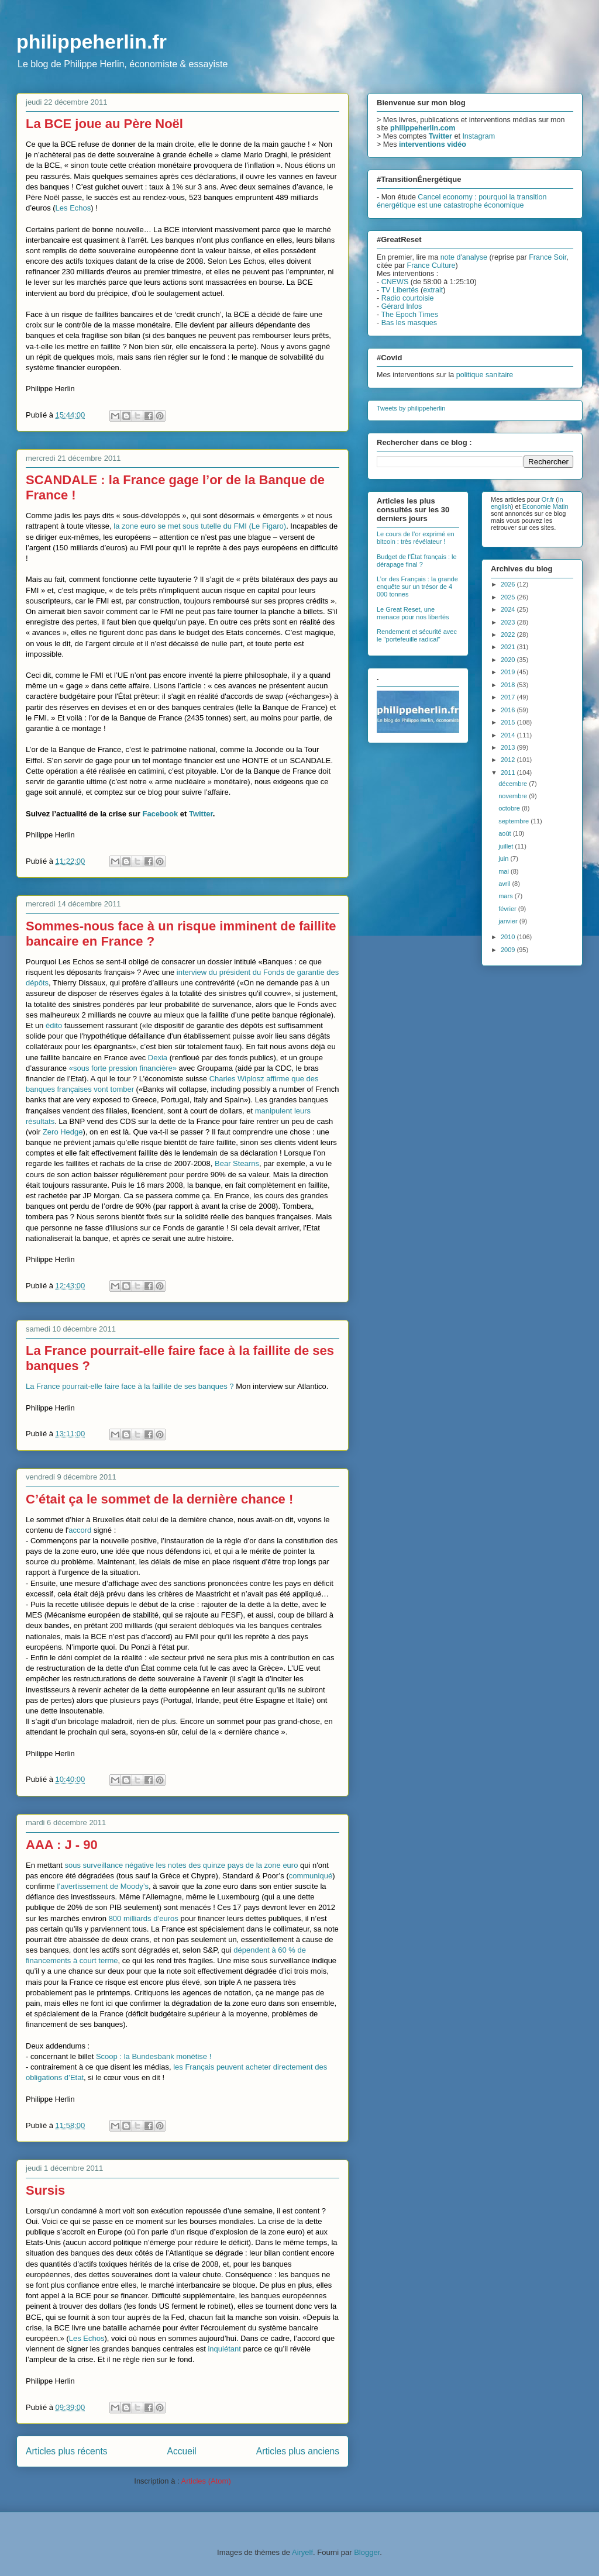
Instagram (478, 136)
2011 (509, 772)
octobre (510, 808)
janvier (508, 921)
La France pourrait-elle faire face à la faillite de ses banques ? (130, 1386)
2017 (509, 697)
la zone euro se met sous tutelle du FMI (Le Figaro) (199, 526)
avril (505, 883)
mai (504, 871)
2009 (509, 949)
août (505, 833)
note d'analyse (463, 257)
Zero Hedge (63, 1131)
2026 (509, 584)
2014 (509, 735)
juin (504, 858)
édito (54, 1025)
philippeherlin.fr (91, 41)
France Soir (547, 257)
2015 (509, 722)
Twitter (201, 813)
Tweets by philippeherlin (411, 408)
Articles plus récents (67, 2451)
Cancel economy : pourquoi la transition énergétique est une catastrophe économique (461, 201)
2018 (509, 684)
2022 (509, 634)
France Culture (431, 265)
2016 (509, 709)
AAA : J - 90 (62, 1844)
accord (79, 1530)
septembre (514, 821)
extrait (433, 290)
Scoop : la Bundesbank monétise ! (153, 2056)
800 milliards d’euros (143, 1918)
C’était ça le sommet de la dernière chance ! (159, 1499)
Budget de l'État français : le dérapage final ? (417, 560)
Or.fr (548, 499)
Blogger (367, 2552)
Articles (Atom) (205, 2481)
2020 (509, 659)
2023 (509, 622)
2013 (509, 747)
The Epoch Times (409, 315)
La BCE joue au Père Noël (104, 123)
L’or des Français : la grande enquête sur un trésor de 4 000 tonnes (417, 586)
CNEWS (395, 282)
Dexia (157, 1057)
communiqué (310, 1875)
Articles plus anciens (297, 2451)
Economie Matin (545, 506)
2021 (509, 646)
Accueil (182, 2451)
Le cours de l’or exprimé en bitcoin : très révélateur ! (416, 537)
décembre (513, 783)
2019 (509, 671)
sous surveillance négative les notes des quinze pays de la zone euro (181, 1865)
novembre (513, 795)
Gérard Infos (401, 306)
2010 (509, 936)
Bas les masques (409, 323)
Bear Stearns (237, 1163)
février (508, 908)
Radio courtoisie (407, 298)
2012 (509, 759)
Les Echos (73, 208)
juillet (506, 846)
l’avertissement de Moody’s (103, 1886)
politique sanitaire (485, 375)
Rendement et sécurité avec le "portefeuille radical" (417, 635)
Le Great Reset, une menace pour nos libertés (413, 613)
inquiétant (224, 2348)
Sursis (45, 2190)
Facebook (160, 813)
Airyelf (302, 2552)
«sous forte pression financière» (123, 1068)
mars (506, 895)
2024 (509, 609)
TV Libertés (399, 290)
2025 (509, 597)
